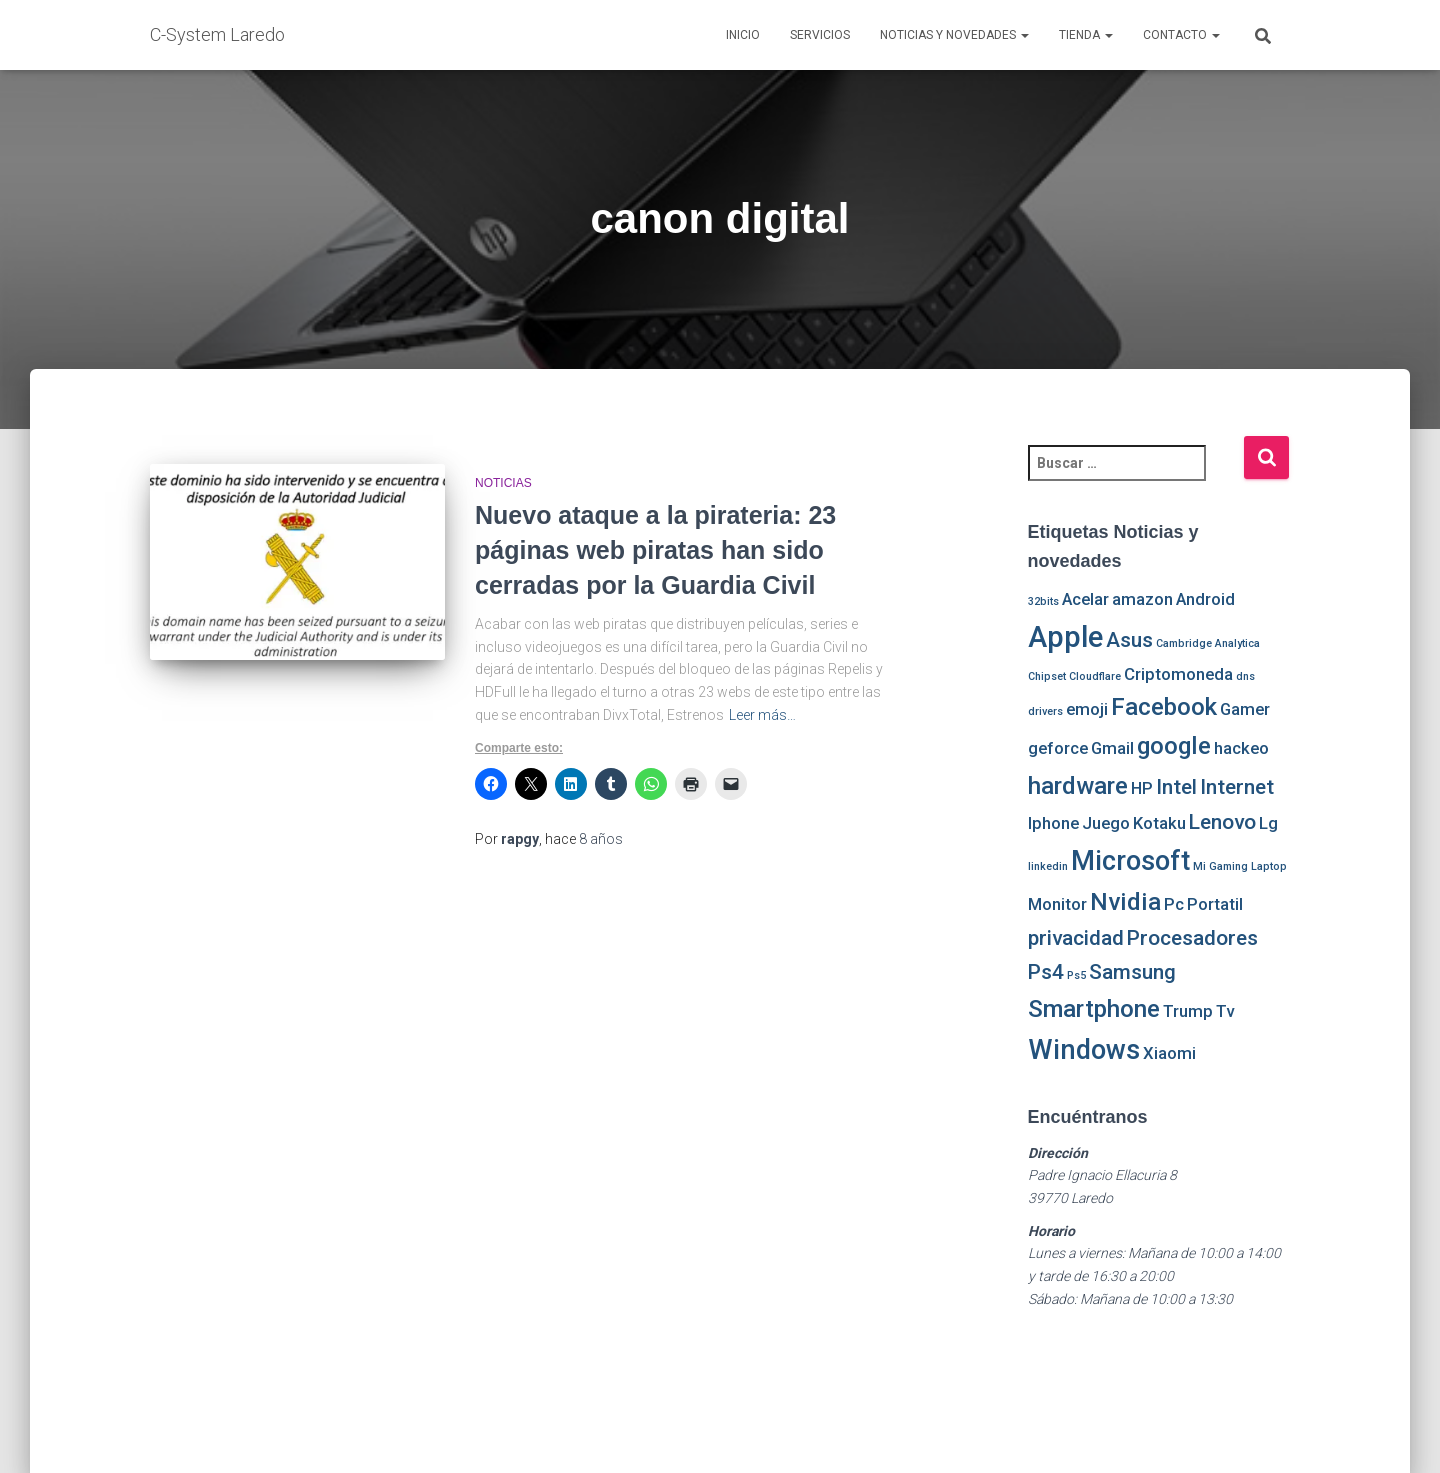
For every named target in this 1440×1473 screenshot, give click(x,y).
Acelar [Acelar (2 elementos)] (1085, 599)
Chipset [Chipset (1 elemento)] (1047, 676)
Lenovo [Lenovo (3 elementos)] (1222, 822)
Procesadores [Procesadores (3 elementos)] (1192, 938)
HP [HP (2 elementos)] (1142, 788)
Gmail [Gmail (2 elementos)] (1112, 748)
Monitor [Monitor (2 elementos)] (1057, 904)
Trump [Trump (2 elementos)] (1188, 1011)
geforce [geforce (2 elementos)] (1058, 748)
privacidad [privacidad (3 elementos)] (1076, 938)
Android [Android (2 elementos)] (1205, 599)
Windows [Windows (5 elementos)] (1084, 1050)
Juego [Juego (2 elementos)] (1106, 823)
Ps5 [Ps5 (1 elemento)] (1076, 975)
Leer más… (762, 715)
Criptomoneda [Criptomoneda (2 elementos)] (1178, 674)
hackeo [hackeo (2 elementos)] (1241, 748)
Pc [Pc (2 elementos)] (1174, 904)
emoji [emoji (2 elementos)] (1087, 709)
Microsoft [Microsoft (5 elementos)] (1130, 861)
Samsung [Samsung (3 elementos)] (1132, 972)
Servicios (820, 35)
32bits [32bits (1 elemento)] (1043, 601)
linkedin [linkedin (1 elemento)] (1048, 866)
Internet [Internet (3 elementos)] (1237, 787)
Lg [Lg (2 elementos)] (1268, 823)
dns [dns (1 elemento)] (1245, 676)
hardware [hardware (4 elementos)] (1078, 786)
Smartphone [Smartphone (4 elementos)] (1094, 1009)
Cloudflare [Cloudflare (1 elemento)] (1095, 676)
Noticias (503, 483)
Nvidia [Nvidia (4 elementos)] (1125, 902)
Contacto (1181, 35)
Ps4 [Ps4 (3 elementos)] (1046, 972)
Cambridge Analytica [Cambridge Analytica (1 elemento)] (1208, 643)
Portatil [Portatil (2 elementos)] (1215, 904)
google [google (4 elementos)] (1174, 746)
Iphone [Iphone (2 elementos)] (1053, 823)
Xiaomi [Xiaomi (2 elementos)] (1169, 1053)
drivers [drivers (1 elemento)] (1045, 711)
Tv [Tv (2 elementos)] (1225, 1011)
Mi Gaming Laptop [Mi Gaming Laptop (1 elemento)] (1240, 866)
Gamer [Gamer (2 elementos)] (1245, 709)
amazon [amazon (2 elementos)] (1142, 599)
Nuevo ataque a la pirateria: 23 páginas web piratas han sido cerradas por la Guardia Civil (655, 550)
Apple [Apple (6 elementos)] (1065, 637)
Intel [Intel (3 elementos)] (1176, 787)
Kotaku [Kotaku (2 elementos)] (1159, 823)
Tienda (1086, 35)
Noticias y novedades (954, 35)
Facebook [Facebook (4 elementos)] (1164, 707)
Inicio (743, 35)
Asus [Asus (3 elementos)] (1129, 640)
